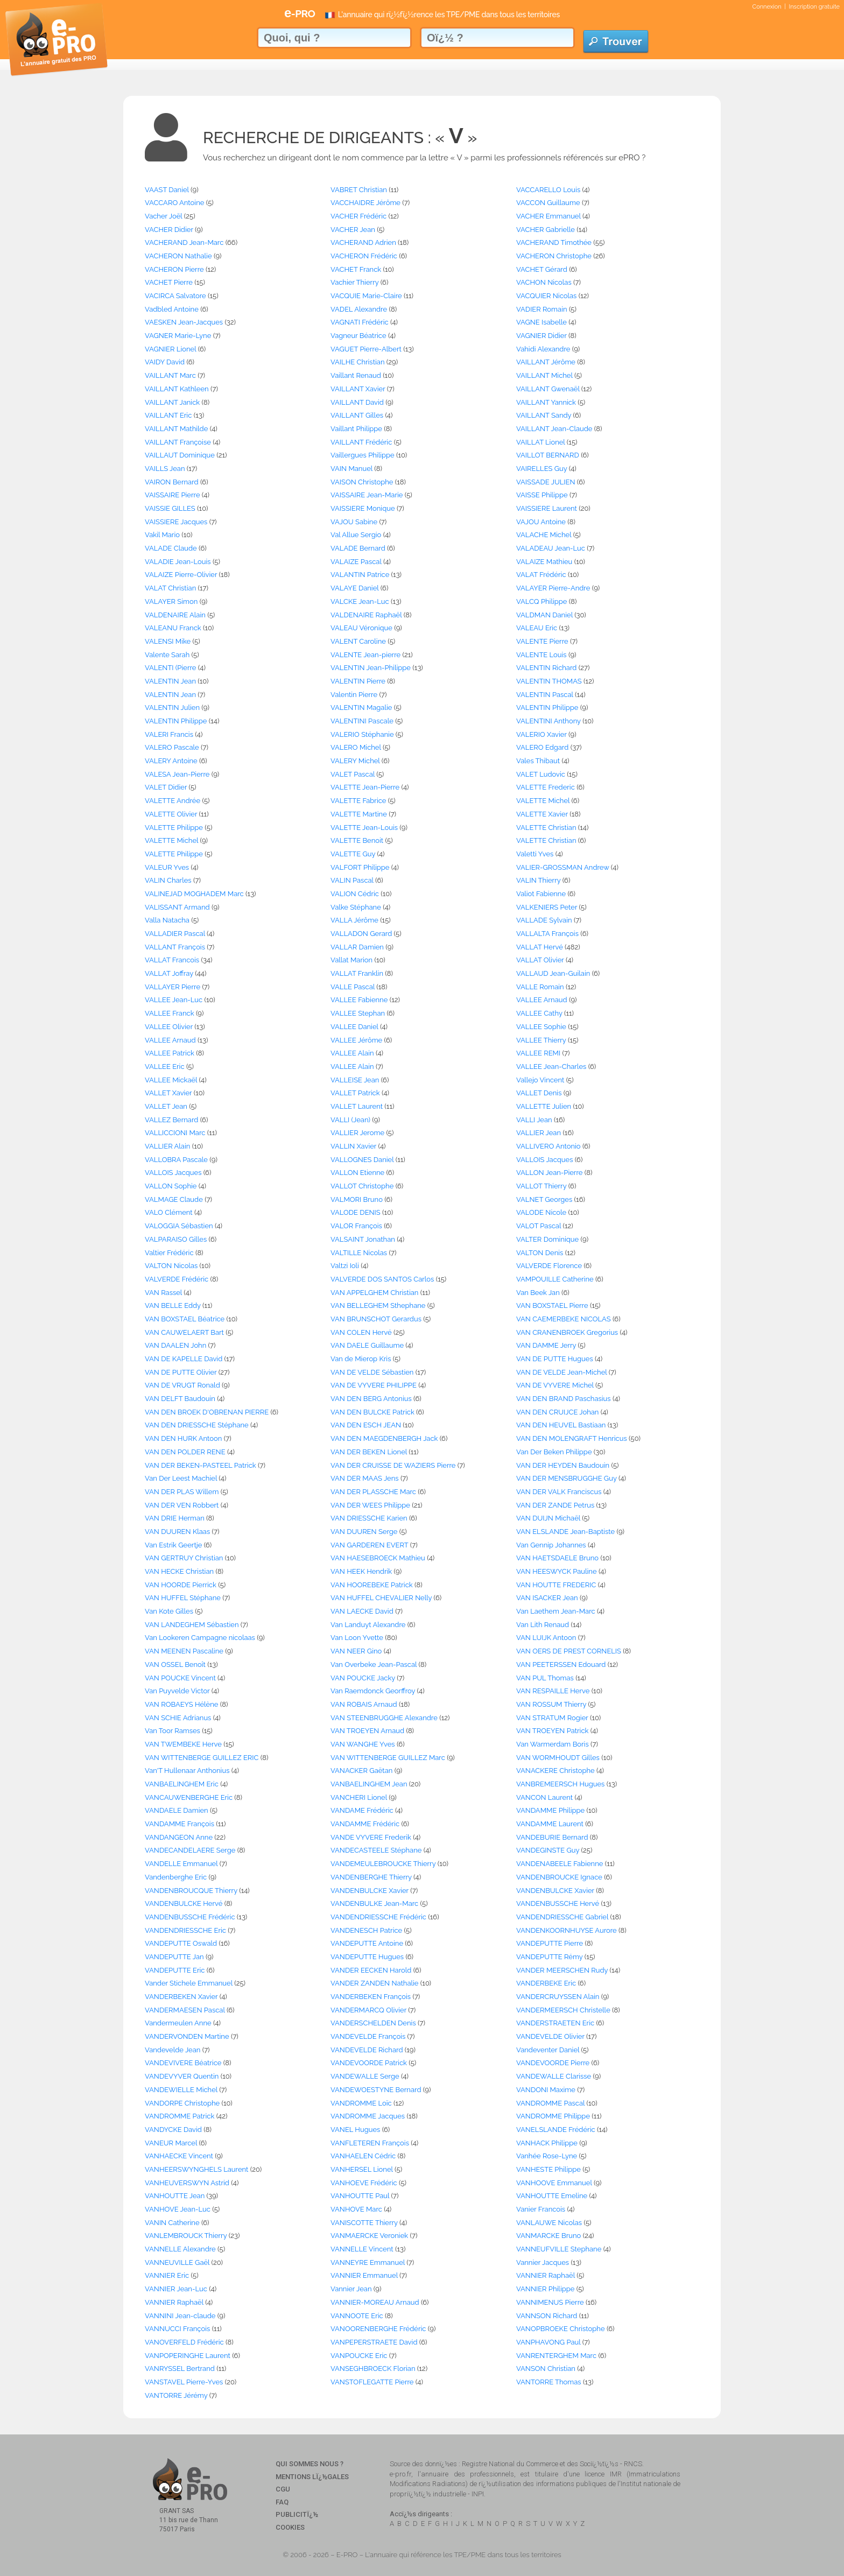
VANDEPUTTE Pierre (549, 1943)
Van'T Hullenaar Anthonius (187, 1770)
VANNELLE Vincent (361, 2249)
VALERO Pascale (172, 747)
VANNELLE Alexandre (180, 2249)
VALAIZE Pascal (356, 562)
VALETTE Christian (546, 828)
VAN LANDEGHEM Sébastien (191, 1625)
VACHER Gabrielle (545, 230)
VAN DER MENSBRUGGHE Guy (566, 1478)
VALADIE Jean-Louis (178, 562)
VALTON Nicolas (171, 1266)
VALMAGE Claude (174, 1199)
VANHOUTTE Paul (359, 2196)
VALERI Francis (169, 734)
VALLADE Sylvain (544, 920)
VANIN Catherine (172, 2223)
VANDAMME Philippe (550, 1810)
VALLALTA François (547, 934)
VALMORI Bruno (356, 1199)
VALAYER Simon (171, 601)
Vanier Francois (540, 2209)
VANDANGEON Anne (179, 1837)
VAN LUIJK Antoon (546, 1638)
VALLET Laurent (356, 1106)
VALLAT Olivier (540, 960)
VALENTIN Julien (172, 707)
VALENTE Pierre (542, 641)
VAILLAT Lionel (540, 442)
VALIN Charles (168, 880)
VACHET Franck (355, 269)
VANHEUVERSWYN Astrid (187, 2183)
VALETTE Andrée (172, 801)
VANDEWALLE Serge (364, 2076)
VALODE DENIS (355, 1212)
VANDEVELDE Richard (366, 2050)
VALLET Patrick (355, 1093)
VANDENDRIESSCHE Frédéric (378, 1917)
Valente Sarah (167, 655)
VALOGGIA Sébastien (179, 1226)
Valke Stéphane (355, 907)
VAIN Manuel (351, 468)
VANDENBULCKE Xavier (369, 1891)
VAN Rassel (163, 1293)
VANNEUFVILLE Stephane (558, 2249)
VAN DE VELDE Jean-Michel (561, 1372)
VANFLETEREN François (369, 2143)
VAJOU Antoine (541, 522)
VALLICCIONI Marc (175, 1133)
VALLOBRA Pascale (176, 1160)
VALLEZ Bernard (171, 1120)
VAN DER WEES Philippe (370, 1505)
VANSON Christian (545, 2368)
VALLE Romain (540, 987)
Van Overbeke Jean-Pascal (373, 1664)
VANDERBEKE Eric (546, 1983)
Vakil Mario (162, 535)
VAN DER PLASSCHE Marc (373, 1492)
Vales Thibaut (538, 761)
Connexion (767, 6)
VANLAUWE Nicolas (549, 2223)
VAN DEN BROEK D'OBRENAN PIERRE (207, 1412)
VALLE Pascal (352, 987)
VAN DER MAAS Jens (364, 1478)
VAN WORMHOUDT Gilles (558, 1758)
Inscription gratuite (814, 6)
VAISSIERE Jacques (176, 522)
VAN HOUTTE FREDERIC (556, 1585)
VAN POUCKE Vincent (180, 1678)
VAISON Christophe (361, 482)
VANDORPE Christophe (182, 2103)
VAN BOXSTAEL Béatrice (184, 1319)
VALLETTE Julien (543, 1106)
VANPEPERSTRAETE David (373, 2342)
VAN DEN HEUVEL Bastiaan (561, 1425)
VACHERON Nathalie (178, 256)
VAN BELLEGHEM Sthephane (377, 1305)
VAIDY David (165, 362)
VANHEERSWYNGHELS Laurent (196, 2169)
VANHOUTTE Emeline (551, 2196)
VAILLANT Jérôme (545, 362)
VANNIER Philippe (545, 2289)
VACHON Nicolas (544, 282)
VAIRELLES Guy (541, 468)
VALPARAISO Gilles (176, 1239)
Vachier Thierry (354, 282)
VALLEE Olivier (169, 1027)
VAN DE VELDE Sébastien (371, 1372)
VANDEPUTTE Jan (174, 1957)
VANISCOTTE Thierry (364, 2223)
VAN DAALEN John (175, 1345)
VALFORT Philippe (359, 867)
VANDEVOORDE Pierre (552, 2063)
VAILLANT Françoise (178, 442)
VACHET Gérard (541, 269)
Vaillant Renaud (355, 375)
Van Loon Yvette (356, 1638)
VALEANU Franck (173, 628)
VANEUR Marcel (171, 2143)
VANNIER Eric (167, 2275)
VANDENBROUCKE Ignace (559, 1877)
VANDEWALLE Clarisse (553, 2076)
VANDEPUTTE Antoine (366, 1943)
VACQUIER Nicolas (546, 296)
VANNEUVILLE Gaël (177, 2262)
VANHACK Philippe (547, 2143)
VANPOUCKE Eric (358, 2356)
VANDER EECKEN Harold (370, 1970)
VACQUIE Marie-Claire (366, 296)
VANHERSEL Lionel (361, 2169)
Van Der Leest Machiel (181, 1478)
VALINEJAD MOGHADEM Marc (194, 894)
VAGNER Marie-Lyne (178, 336)
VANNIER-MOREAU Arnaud (374, 2302)
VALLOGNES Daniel (361, 1160)
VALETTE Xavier (542, 814)
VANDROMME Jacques (367, 2116)
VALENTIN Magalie (361, 707)
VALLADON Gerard (361, 934)
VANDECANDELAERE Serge (190, 1850)
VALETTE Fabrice (358, 801)
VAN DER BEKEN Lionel (368, 1452)
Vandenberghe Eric (176, 1877)
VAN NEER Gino (356, 1651)
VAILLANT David (357, 402)
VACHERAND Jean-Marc (184, 242)
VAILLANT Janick (172, 402)
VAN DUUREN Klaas (177, 1532)
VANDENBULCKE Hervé (183, 1903)
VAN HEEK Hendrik (361, 1571)
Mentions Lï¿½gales (312, 2477)
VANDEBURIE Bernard (552, 1837)
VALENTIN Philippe (547, 707)
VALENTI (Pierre (170, 668)
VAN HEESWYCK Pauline (556, 1571)
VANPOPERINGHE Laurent (187, 2356)
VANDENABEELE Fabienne (559, 1864)
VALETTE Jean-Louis (364, 828)
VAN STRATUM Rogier (552, 1718)
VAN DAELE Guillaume (367, 1345)
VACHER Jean (352, 230)
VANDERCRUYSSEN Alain (557, 1997)
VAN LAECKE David (361, 1611)
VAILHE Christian (357, 362)
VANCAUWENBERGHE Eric (189, 1797)
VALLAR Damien (357, 947)
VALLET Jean (166, 1106)
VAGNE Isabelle (541, 322)
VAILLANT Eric (168, 415)
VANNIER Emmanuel (364, 2275)
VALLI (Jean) (350, 1120)
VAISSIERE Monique (362, 508)
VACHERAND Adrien (363, 242)
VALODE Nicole (541, 1212)
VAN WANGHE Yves (362, 1744)
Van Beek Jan (538, 1293)
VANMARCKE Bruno (548, 2236)
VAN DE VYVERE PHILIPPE (373, 1385)
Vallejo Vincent (540, 1080)
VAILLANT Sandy (543, 415)
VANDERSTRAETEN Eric (555, 2023)
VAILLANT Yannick (546, 402)
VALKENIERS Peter (546, 907)
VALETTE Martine (358, 814)
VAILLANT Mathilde (176, 429)
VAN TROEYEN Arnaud (367, 1731)
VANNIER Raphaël (545, 2275)
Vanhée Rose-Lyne (546, 2156)
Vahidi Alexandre (543, 349)
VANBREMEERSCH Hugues (560, 1784)
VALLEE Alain (352, 1053)
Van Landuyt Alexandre (367, 1625)
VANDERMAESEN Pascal (185, 2010)
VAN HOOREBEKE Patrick (371, 1585)
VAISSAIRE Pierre (172, 495)
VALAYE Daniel (354, 588)
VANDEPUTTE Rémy (549, 1957)
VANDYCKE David (173, 2129)
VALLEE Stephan (357, 1013)
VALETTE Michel (542, 801)
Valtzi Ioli (344, 1266)
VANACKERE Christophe (555, 1770)
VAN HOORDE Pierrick (180, 1585)
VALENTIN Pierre (357, 681)
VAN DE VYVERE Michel (555, 1385)
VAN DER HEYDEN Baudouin (562, 1465)
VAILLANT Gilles (356, 415)
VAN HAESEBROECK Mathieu (377, 1558)
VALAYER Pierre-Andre (553, 588)
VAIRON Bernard (172, 482)
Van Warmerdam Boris (552, 1744)
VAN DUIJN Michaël (548, 1518)
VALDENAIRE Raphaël (366, 615)
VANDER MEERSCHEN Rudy (562, 1970)
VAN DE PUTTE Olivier (181, 1372)
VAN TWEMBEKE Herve (183, 1744)
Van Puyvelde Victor (177, 1691)
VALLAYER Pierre (172, 987)
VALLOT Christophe (361, 1186)
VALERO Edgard (542, 747)
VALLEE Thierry (541, 1040)
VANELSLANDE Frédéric (555, 2129)
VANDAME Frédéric (361, 1810)
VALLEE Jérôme (356, 1040)
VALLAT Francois (172, 960)
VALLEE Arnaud (541, 1000)
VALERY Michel (355, 761)
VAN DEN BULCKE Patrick (372, 1412)
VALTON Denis (539, 1253)
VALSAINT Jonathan (362, 1239)
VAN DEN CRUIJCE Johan (557, 1412)
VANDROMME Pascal (550, 2103)
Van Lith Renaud (542, 1625)
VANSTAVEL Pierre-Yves (184, 2382)
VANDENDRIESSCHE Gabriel (562, 1917)
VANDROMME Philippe (553, 2116)
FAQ (282, 2502)
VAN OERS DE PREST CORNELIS (568, 1651)
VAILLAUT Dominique (180, 455)
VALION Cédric (354, 894)
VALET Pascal (352, 774)
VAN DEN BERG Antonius (371, 1399)
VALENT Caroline (358, 641)
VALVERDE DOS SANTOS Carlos (382, 1279)
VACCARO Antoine (174, 203)
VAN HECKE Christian (179, 1571)
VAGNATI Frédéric (359, 322)
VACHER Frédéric (358, 216)
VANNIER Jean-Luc (176, 2289)
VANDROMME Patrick (179, 2116)
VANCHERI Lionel (358, 1797)
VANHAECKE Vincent (179, 2156)
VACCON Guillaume (548, 203)
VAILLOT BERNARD (547, 455)
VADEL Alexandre (358, 309)
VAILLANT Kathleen (177, 389)
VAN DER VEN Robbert (182, 1505)
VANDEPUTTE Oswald (181, 1943)
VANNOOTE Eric (356, 2316)
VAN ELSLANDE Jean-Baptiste (565, 1532)
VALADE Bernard (357, 548)
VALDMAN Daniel (544, 615)
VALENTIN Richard (546, 668)
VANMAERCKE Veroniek (369, 2236)
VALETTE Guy (352, 854)
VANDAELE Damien (176, 1810)
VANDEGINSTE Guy (547, 1850)
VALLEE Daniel (354, 1027)
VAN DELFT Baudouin (180, 1399)
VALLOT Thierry (541, 1186)
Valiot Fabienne (541, 894)
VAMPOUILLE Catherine (555, 1279)
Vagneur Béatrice (358, 336)
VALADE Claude (171, 548)
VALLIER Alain (167, 1146)
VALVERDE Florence (549, 1266)
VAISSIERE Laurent (546, 508)
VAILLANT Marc (170, 375)
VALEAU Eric (536, 628)
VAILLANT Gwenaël (548, 389)
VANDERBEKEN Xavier (181, 1997)
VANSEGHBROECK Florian (372, 2368)
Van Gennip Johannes (551, 1545)
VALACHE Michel (543, 535)
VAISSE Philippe (542, 495)
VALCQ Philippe (541, 601)
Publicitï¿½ (297, 2514)
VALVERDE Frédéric (176, 1279)
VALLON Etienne (357, 1173)
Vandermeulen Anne (178, 2023)
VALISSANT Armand (177, 907)
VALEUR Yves (167, 867)
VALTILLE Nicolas (358, 1253)
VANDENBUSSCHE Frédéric (190, 1917)
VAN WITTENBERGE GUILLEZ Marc (387, 1758)
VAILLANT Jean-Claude (554, 429)
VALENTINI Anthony (548, 721)
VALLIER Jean (538, 1133)
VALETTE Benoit (356, 840)
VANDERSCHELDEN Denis (373, 2023)
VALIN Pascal (352, 880)
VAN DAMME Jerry (546, 1345)
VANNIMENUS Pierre (550, 2302)
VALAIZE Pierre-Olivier (181, 575)
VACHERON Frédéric (363, 256)
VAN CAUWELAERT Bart (184, 1332)
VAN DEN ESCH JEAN (365, 1425)
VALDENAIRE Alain (175, 615)
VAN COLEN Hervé (361, 1332)
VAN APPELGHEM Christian (374, 1293)
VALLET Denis (538, 1093)
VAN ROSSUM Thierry (551, 1704)
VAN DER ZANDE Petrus (555, 1505)
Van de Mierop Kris (360, 1359)
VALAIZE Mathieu (544, 562)
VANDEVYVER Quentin (182, 2076)
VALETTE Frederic (545, 787)
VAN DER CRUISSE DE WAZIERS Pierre (392, 1465)
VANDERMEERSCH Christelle (563, 2010)
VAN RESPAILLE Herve (552, 1691)
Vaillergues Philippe (362, 455)
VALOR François (356, 1226)
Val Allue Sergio (355, 535)
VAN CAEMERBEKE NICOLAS (563, 1319)
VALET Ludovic (540, 774)
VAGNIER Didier (541, 336)
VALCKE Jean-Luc (359, 601)
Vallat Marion (351, 960)
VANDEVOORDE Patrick (368, 2063)
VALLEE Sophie (541, 1027)
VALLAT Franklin (356, 973)
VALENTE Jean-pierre (365, 655)
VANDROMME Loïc (361, 2103)
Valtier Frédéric (169, 1253)
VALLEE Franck (169, 1013)
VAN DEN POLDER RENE (185, 1452)
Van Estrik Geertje (173, 1545)
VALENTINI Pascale (361, 721)
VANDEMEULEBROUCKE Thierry (382, 1864)
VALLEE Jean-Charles (551, 1066)
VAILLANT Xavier (357, 389)
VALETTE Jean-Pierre (364, 787)
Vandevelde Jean (172, 2050)
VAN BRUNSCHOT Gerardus (375, 1319)
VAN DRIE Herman (175, 1518)
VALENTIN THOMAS (549, 681)
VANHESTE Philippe (548, 2169)
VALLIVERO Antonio (548, 1146)
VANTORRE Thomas (548, 2382)
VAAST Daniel (167, 190)
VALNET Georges (544, 1199)
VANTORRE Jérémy (176, 2395)
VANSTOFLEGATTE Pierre (372, 2382)
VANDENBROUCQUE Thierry (191, 1891)
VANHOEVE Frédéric (363, 2183)
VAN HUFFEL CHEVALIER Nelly (381, 1598)
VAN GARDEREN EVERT (369, 1545)
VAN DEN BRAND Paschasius (563, 1399)
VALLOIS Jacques (544, 1160)
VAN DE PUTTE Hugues (554, 1359)
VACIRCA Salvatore (175, 296)
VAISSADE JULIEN (545, 482)
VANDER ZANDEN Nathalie (374, 1983)
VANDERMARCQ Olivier (368, 2010)
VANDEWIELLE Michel (181, 2090)
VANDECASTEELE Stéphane (375, 1850)
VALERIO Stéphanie (362, 734)
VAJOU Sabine (353, 522)
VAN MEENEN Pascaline (184, 1651)
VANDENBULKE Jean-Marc (374, 1903)
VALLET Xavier (168, 1093)
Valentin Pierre (353, 695)
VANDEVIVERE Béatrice (183, 2063)
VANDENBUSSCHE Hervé (557, 1903)
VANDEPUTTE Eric (175, 1970)
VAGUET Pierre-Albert (366, 349)
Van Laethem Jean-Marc (555, 1611)
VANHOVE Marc (356, 2209)
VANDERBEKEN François (370, 1997)
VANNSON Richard (546, 2316)
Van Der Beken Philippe (554, 1452)
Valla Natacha (167, 920)
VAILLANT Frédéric (361, 442)
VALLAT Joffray (169, 973)
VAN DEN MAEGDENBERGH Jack (384, 1438)
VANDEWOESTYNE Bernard (375, 2090)
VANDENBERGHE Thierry (371, 1877)
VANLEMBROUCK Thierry (186, 2236)
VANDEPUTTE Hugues (367, 1957)
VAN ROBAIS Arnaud (363, 1704)
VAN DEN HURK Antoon (183, 1438)
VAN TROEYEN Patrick (552, 1731)
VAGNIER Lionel (170, 349)
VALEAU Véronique (361, 628)
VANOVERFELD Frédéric (184, 2342)
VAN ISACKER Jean (547, 1598)
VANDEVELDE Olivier (550, 2036)
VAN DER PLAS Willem (182, 1492)
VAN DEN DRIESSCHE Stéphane (197, 1425)
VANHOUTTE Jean (175, 2196)
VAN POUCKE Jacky (362, 1678)
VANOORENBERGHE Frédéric (378, 2329)
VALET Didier (166, 787)
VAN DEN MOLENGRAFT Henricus (571, 1438)
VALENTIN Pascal (544, 695)
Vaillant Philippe (356, 429)
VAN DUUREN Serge (363, 1532)
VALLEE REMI (538, 1053)
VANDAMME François (179, 1824)
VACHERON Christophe (554, 256)
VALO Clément (169, 1212)
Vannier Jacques (542, 2262)
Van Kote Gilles (169, 1611)
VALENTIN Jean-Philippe (370, 668)
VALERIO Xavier (541, 734)
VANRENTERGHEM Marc (556, 2356)
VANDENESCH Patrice (366, 1930)
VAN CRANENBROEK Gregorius (567, 1332)
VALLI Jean (534, 1120)
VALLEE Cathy (539, 1013)
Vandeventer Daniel (547, 2050)
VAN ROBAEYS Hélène (181, 1704)
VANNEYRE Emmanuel (367, 2262)
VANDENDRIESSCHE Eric (185, 1930)
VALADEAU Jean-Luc (550, 548)
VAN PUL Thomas (545, 1678)
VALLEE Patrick (169, 1053)
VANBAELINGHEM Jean (368, 1784)
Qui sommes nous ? (309, 2464)
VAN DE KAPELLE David (183, 1359)
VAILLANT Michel (544, 375)
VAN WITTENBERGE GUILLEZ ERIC (201, 1758)
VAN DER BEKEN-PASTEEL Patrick (200, 1465)
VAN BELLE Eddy (173, 1305)
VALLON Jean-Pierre (549, 1173)
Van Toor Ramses (172, 1731)
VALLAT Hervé (539, 947)
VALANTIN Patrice (359, 575)
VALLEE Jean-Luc (173, 1000)
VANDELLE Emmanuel (181, 1864)
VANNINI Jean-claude (180, 2316)
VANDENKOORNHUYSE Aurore (566, 1930)
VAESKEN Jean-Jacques (184, 322)
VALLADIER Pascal (175, 934)
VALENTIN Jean (170, 681)
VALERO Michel (355, 747)
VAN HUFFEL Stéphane (183, 1598)
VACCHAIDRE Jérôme (365, 203)
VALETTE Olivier (171, 814)
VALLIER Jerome (357, 1133)
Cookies (290, 2527)
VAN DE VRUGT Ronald (182, 1385)
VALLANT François (175, 947)
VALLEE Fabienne (359, 1000)
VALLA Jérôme (354, 920)
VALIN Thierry (538, 880)
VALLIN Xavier (353, 1146)
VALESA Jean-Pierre (177, 774)
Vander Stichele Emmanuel (189, 1983)
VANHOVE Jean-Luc (177, 2209)
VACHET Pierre (169, 282)
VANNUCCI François (177, 2329)
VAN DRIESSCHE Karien (368, 1518)
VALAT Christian (170, 588)
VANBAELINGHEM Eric (182, 1784)
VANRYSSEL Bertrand (180, 2368)
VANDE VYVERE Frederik (370, 1837)
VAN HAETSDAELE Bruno (557, 1558)
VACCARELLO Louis (548, 190)
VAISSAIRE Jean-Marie (366, 495)
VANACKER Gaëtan (361, 1770)
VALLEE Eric (165, 1066)
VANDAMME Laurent (549, 1824)
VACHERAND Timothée (554, 242)
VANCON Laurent (544, 1797)
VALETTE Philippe (174, 828)
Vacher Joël (163, 216)
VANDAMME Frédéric (364, 1824)
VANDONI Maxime (545, 2090)
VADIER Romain (541, 309)
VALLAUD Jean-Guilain (553, 973)
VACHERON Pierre (174, 269)
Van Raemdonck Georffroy (372, 1691)
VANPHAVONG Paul (548, 2342)
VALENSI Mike (168, 641)
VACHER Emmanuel (548, 216)
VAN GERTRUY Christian (184, 1558)
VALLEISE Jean (354, 1080)
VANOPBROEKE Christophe (560, 2329)
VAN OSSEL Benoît (175, 1664)
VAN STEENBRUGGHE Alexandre (384, 1718)
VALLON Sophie (170, 1186)
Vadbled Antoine (172, 309)
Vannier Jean (351, 2289)
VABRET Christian (358, 190)
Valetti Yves (534, 854)
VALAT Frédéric (541, 575)
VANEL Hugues (355, 2129)
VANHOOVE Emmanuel (554, 2183)
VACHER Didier (169, 230)
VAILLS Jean (165, 468)
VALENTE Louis (541, 655)
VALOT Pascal (538, 1226)
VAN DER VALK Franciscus (558, 1492)
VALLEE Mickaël (171, 1080)
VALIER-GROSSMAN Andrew (562, 867)
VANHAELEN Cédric (363, 2156)
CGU (283, 2489)
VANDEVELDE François (367, 2036)
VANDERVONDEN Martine (187, 2036)
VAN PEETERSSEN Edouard (561, 1664)
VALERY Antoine (171, 761)
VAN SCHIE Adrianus (178, 1718)
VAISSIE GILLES (170, 508)
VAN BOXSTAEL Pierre (552, 1305)
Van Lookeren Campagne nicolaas (200, 1638)
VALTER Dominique (547, 1239)
